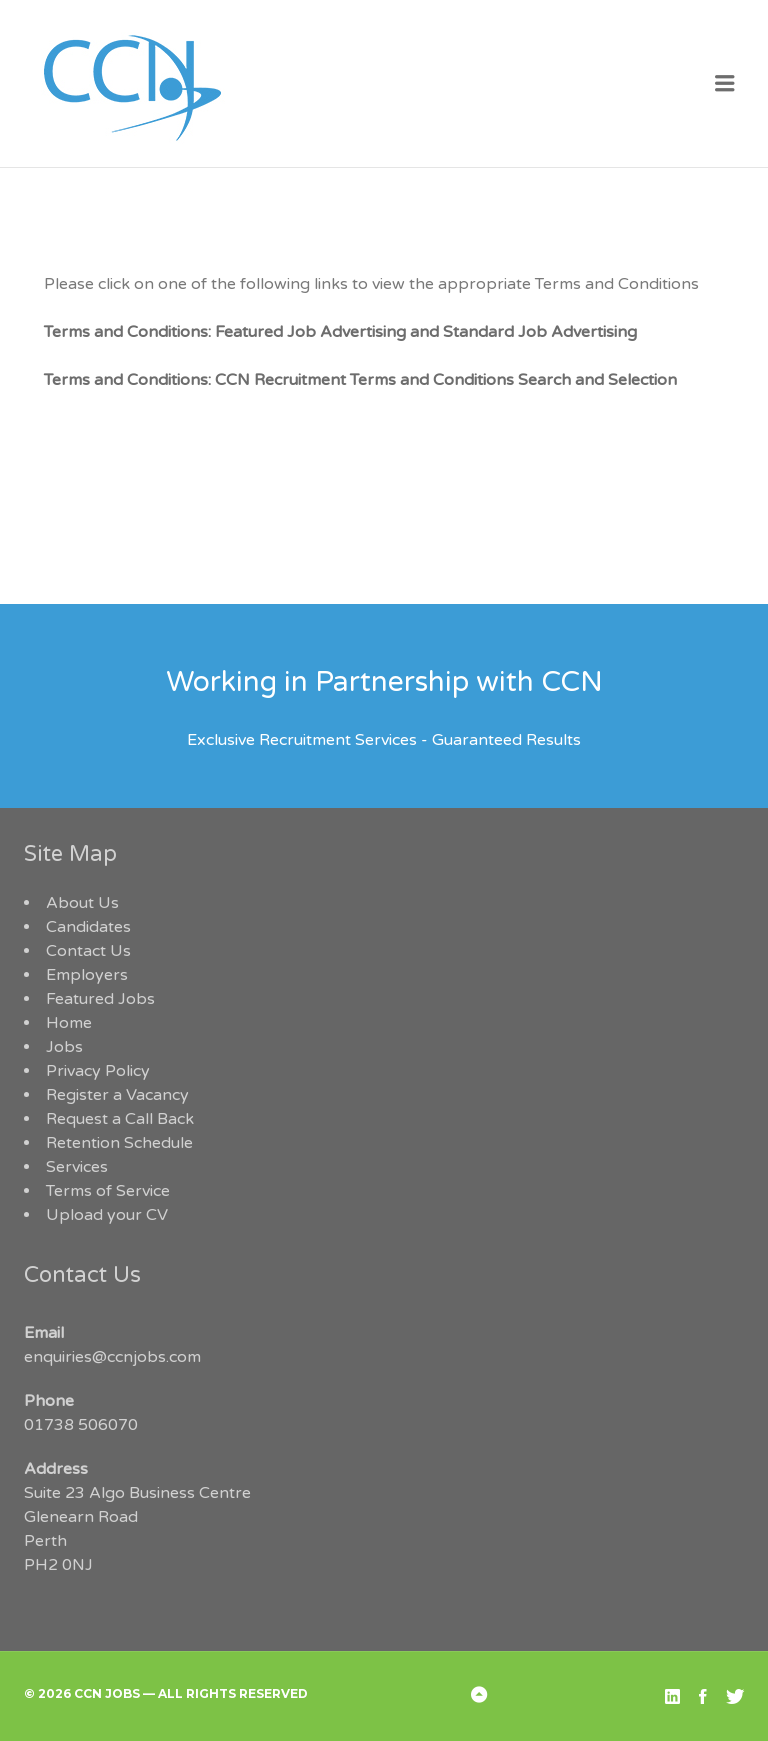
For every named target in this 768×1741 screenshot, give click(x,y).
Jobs (64, 1047)
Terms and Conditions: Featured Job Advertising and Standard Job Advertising (340, 332)
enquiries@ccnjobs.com (112, 1357)
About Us (82, 903)
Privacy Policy (98, 1071)
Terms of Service (108, 1191)
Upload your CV (107, 1215)
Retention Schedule (119, 1143)
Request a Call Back (120, 1119)
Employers (87, 975)
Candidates (88, 927)
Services (77, 1167)
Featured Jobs (100, 999)
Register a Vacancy (117, 1095)
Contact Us (88, 951)
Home (69, 1023)
